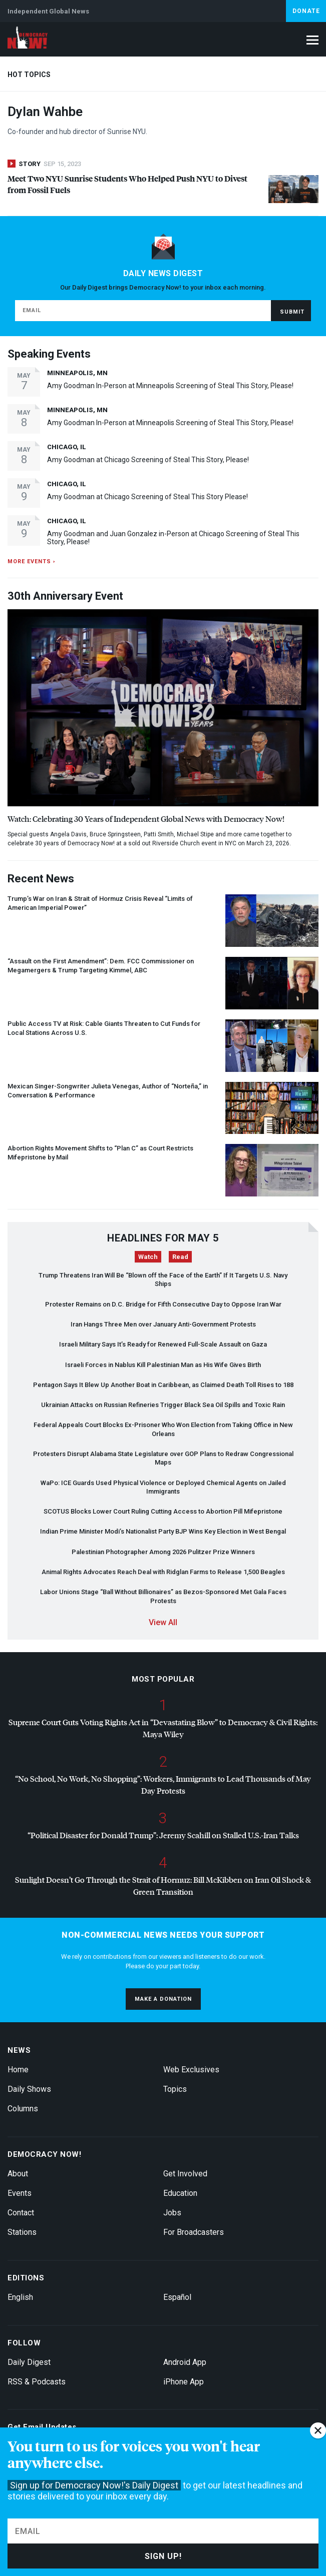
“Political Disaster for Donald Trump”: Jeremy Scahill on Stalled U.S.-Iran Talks (163, 1835)
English (20, 2297)
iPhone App (183, 2381)
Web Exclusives (191, 2069)
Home (18, 2069)
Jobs (172, 2212)
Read (180, 1256)
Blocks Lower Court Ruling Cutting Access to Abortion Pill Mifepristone (163, 1511)
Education (180, 2193)
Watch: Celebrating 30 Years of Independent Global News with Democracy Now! (146, 818)
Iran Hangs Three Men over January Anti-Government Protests (163, 1324)
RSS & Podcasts (37, 2381)
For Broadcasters (193, 2232)
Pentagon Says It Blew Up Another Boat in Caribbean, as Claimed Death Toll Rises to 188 (163, 1385)
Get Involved (185, 2173)
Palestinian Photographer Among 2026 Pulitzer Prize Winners (163, 1552)
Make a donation (163, 1999)
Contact (21, 2212)
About (18, 2173)
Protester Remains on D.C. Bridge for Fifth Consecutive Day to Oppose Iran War (163, 1304)
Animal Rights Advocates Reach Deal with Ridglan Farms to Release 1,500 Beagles (163, 1572)
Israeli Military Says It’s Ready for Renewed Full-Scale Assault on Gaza (163, 1344)
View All (163, 1622)
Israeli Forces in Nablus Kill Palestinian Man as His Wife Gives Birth (163, 1365)
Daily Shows (29, 2089)
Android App (184, 2362)
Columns (23, 2108)
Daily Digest (29, 2362)
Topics (175, 2089)
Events (20, 2193)
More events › (31, 561)
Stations (22, 2232)
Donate (306, 11)
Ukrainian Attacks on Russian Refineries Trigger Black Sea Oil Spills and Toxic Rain (163, 1405)
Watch (148, 1256)
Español (177, 2297)
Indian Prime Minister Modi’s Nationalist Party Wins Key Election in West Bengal (163, 1531)
